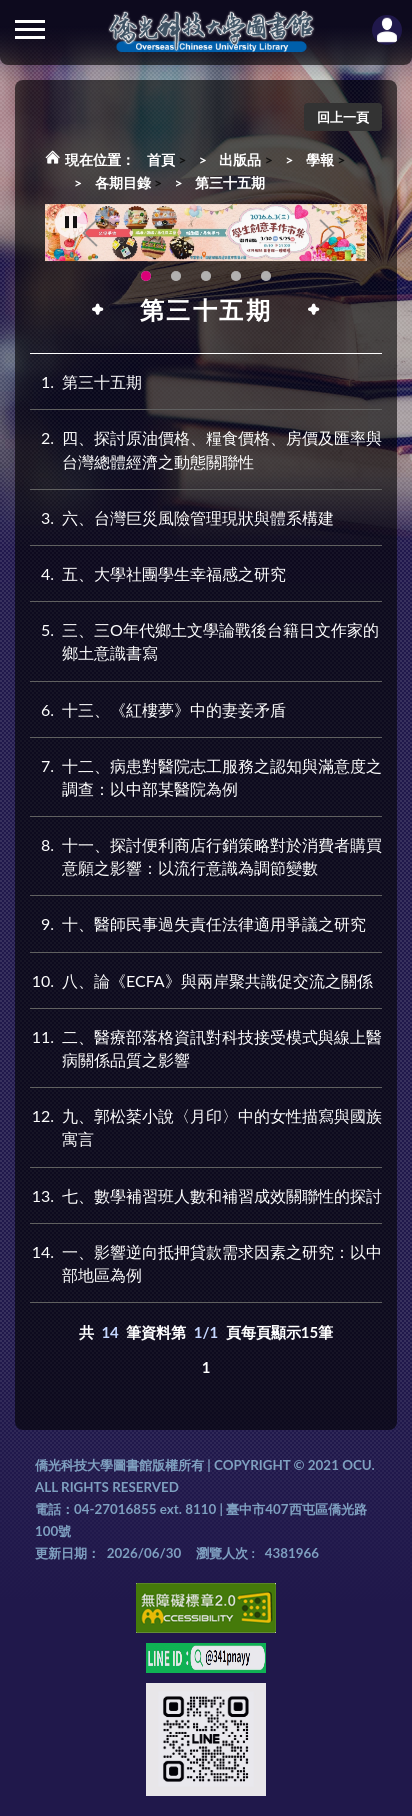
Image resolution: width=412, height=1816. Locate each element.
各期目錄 (123, 182)
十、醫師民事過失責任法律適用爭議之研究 (198, 923)
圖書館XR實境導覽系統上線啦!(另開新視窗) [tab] (206, 278)
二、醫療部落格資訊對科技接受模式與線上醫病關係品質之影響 (206, 1047)
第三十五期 (230, 182)
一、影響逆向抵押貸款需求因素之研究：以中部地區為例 (206, 1262)
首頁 (161, 159)
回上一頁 (343, 117)
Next (327, 235)
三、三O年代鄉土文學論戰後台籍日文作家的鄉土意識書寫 (204, 640)
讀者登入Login (387, 30)
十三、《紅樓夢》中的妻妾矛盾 (158, 709)
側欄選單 (30, 29)
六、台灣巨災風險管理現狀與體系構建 (182, 517)
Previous (90, 235)
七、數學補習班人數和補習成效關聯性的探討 (206, 1195)
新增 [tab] (236, 278)
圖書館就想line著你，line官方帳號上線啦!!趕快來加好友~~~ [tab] (266, 278)
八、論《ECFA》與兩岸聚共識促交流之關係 (201, 980)
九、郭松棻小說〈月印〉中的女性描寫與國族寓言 (206, 1126)
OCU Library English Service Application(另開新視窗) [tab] (176, 278)
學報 (320, 159)
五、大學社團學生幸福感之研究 (158, 573)
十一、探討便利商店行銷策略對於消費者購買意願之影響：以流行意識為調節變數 (206, 855)
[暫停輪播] (71, 225)
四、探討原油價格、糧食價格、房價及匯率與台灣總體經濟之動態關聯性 (206, 448)
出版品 (240, 159)
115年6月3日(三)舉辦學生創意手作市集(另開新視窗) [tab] (146, 278)
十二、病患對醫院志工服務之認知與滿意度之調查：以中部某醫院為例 (206, 776)
